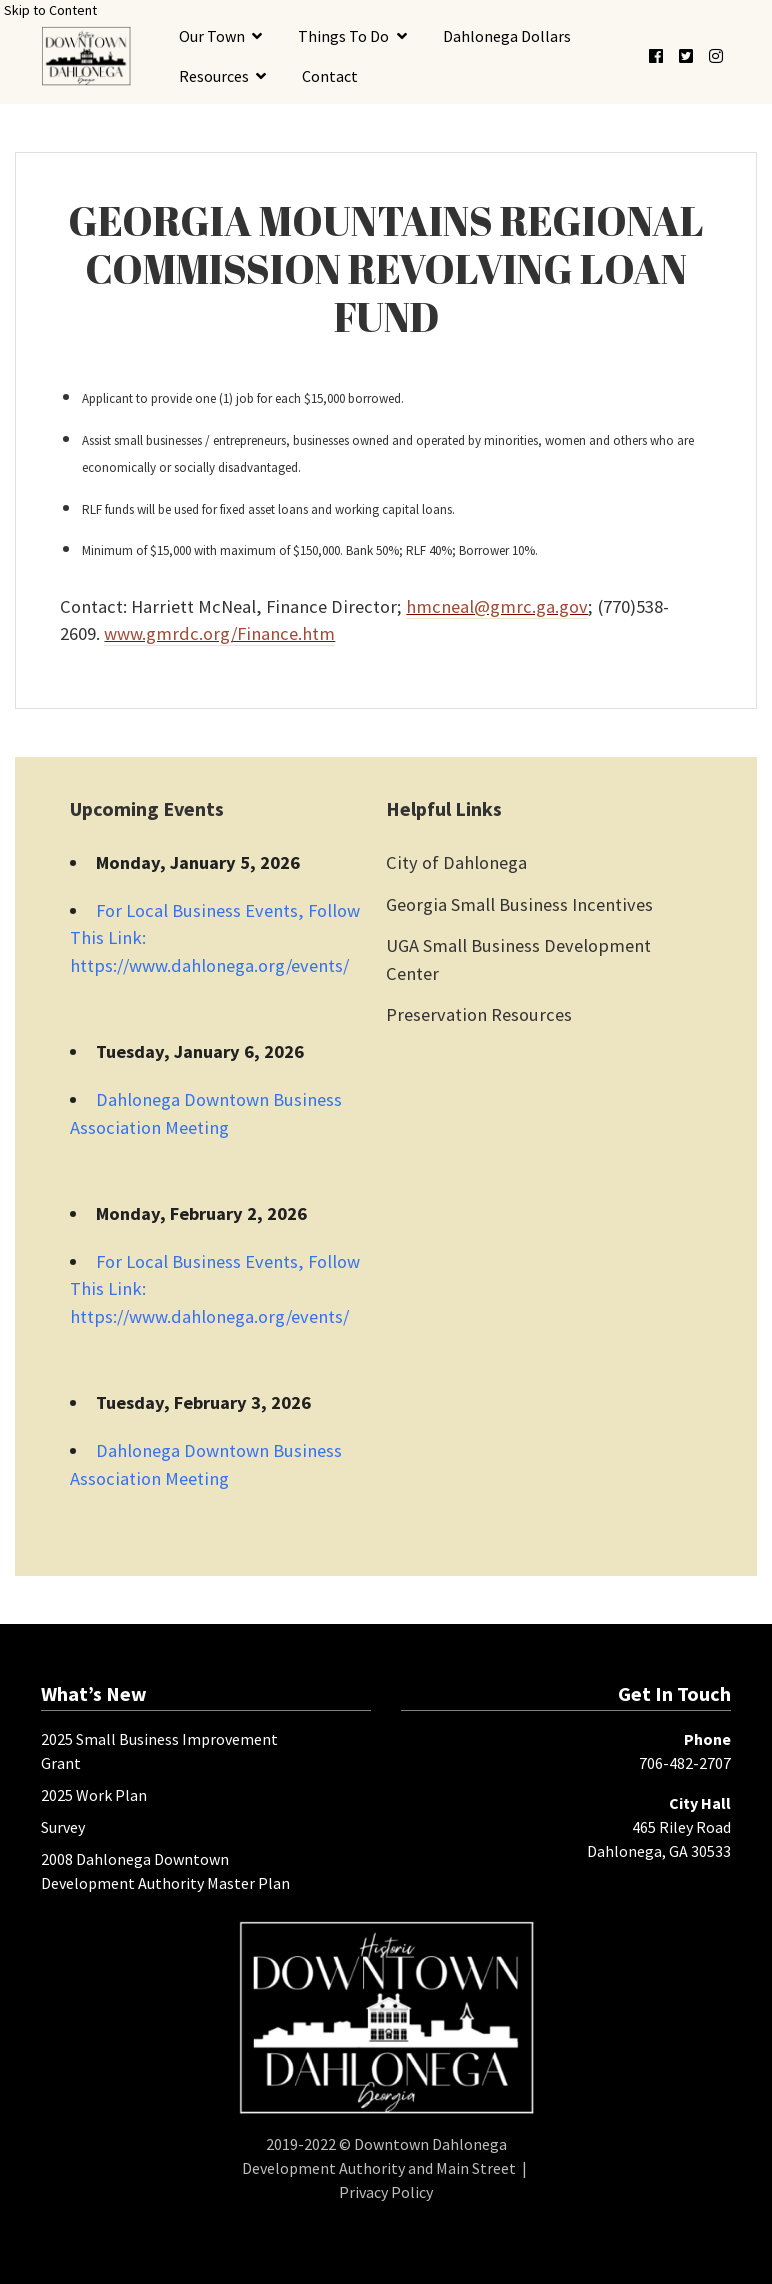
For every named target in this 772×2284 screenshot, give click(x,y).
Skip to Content (50, 10)
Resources (214, 76)
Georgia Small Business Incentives (519, 904)
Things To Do (343, 36)
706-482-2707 (685, 1763)
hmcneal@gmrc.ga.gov (497, 606)
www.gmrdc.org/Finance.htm (219, 633)
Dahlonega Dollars (507, 36)
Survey (63, 1827)
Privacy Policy (386, 2192)
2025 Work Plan (94, 1795)
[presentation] (86, 55)
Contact (330, 76)
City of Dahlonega (456, 862)
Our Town (212, 36)
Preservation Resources (479, 1014)
